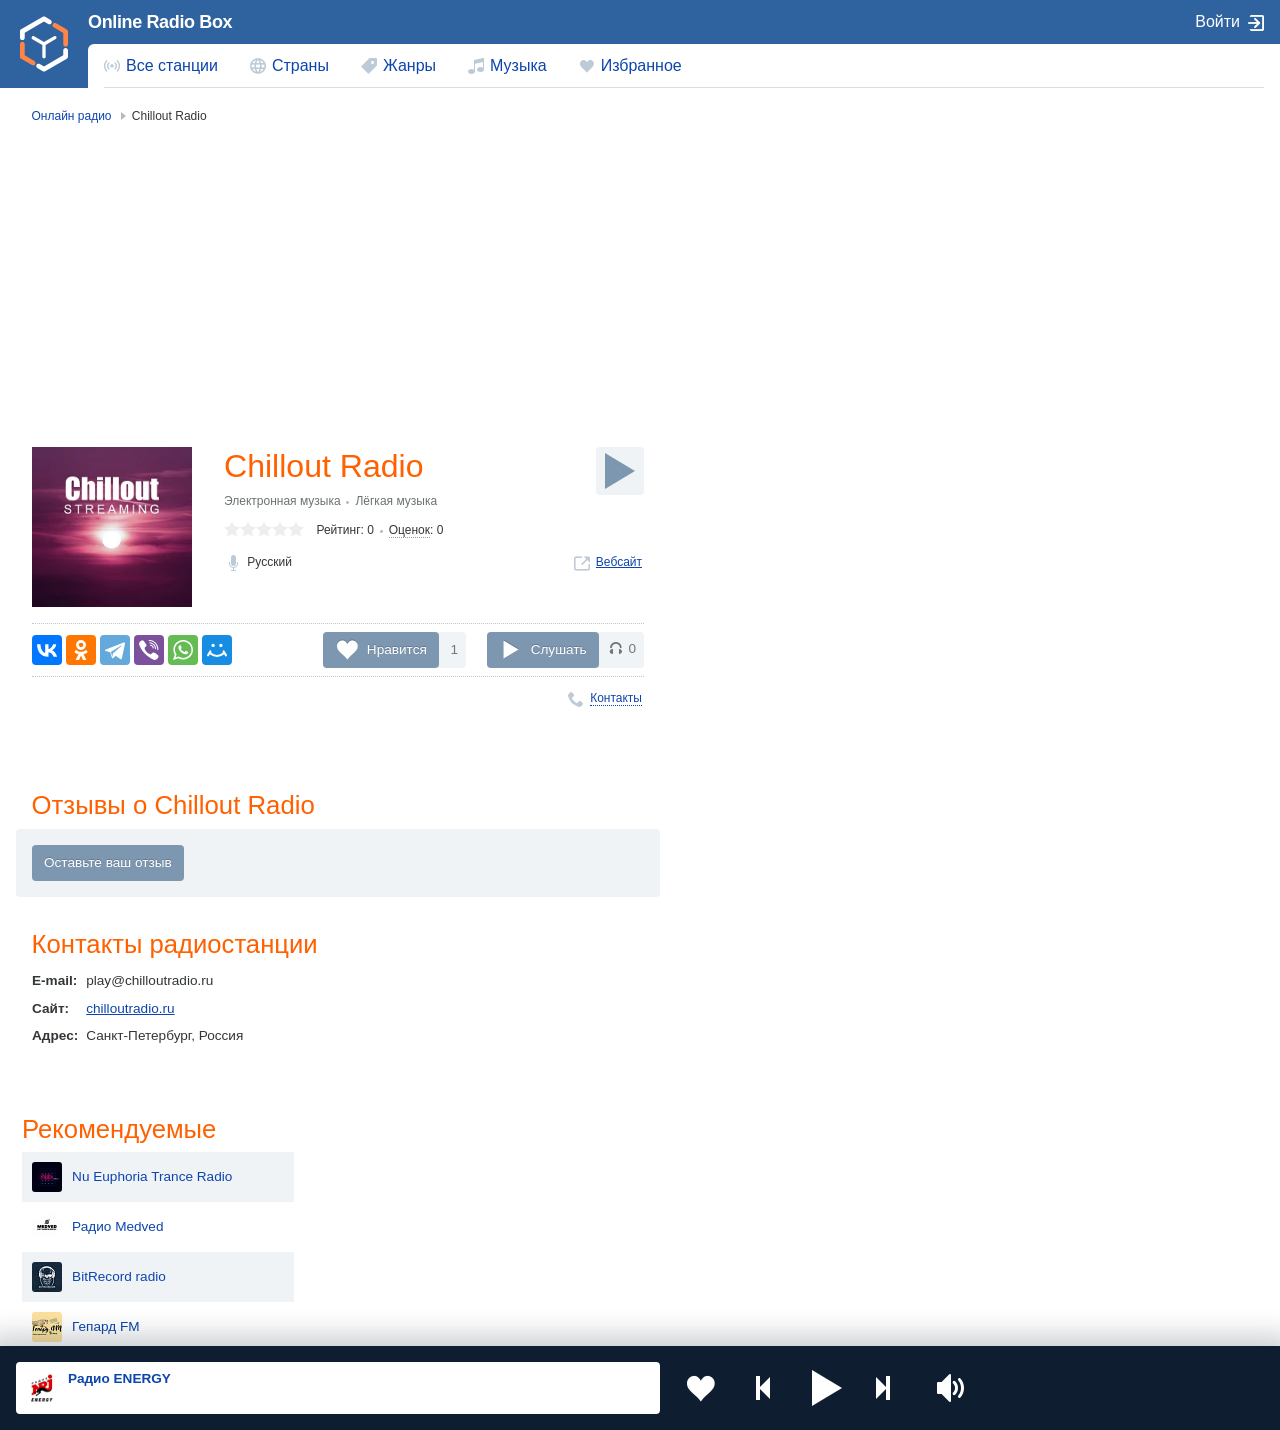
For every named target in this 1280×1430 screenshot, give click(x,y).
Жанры (409, 65)
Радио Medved (1067, 258)
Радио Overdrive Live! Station (1112, 558)
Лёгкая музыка (396, 501)
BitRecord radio (1069, 308)
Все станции (172, 65)
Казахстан (834, 1166)
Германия (832, 1267)
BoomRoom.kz (1066, 608)
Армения (580, 1199)
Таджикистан (341, 1199)
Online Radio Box (160, 22)
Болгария (831, 1199)
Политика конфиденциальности (458, 1323)
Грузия (322, 1267)
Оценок (409, 531)
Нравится (397, 648)
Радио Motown (1067, 508)
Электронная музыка (282, 501)
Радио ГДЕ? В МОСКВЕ (1097, 408)
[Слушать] (620, 471)
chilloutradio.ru (130, 1008)
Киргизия (79, 1199)
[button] (826, 1388)
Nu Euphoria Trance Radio (1102, 208)
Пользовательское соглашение (264, 1323)
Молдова (580, 1166)
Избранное (641, 65)
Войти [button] (1217, 21)
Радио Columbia (1072, 658)
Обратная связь (610, 1323)
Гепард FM (1056, 358)
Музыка (518, 65)
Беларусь (80, 1267)
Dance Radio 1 (1067, 458)
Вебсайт (619, 562)
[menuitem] (161, 66)
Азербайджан (594, 1267)
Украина (327, 1166)
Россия (73, 1166)
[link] (44, 44)
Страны (300, 65)
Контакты (616, 698)
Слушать (559, 648)
